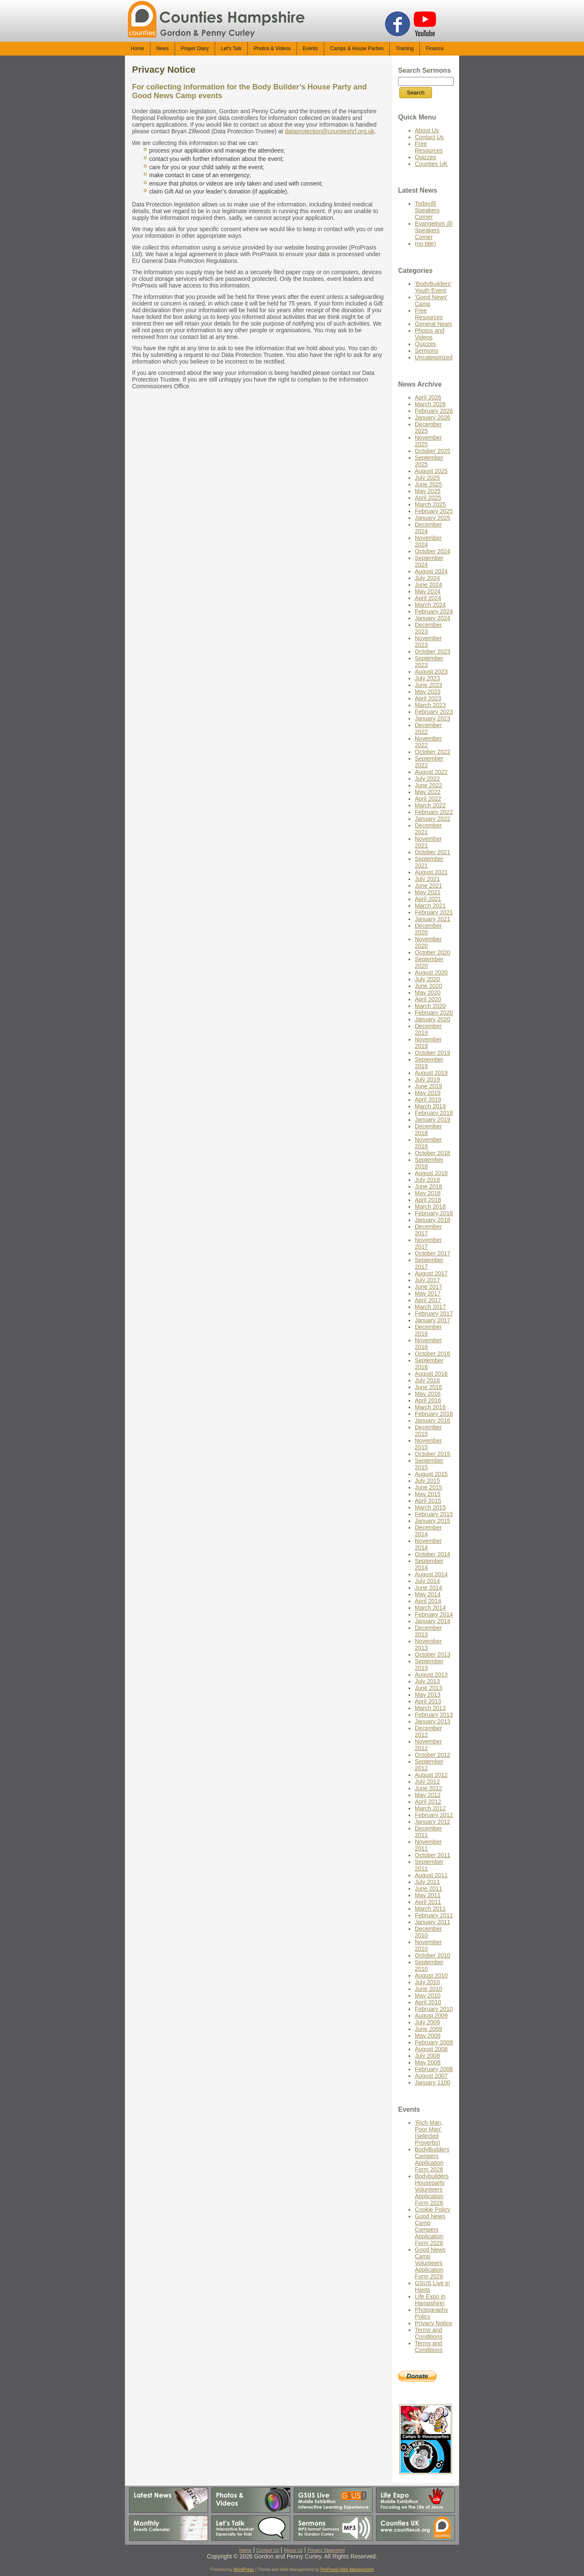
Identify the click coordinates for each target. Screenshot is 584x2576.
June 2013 (428, 1688)
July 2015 (427, 1480)
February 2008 (434, 2069)
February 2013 (434, 1714)
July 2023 (427, 678)
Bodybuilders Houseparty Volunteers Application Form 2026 (432, 2189)
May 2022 (427, 792)
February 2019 (434, 1113)
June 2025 (428, 484)
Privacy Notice (164, 69)
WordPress (244, 2569)
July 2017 (427, 1280)
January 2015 (432, 1520)
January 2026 (432, 417)
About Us (427, 130)
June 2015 (428, 1487)
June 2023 (428, 685)
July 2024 (427, 578)
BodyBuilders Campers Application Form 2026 (432, 2159)
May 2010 (427, 1995)
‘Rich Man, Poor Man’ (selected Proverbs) (428, 2132)
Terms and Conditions (428, 2333)
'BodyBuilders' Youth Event (433, 287)
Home (245, 2550)
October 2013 (432, 1654)
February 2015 (434, 1514)
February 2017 (434, 1313)
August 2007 (431, 2075)
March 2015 (430, 1507)
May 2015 (427, 1494)
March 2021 (430, 905)
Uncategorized (433, 357)
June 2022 (428, 785)
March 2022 (430, 805)
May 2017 (427, 1293)
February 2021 (434, 912)
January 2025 (432, 517)
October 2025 (432, 451)
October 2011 (432, 1855)
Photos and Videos (429, 334)
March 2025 (430, 504)
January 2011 (432, 1922)
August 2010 (431, 1975)
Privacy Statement (326, 2550)
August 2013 (431, 1674)
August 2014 (431, 1574)
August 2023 (431, 671)
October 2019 (432, 1052)
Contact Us (429, 137)
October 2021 (432, 852)
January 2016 (432, 1420)
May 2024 (427, 591)
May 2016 (427, 1393)
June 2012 (428, 1788)
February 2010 (434, 2009)
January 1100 (432, 2082)
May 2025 (427, 491)
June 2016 (428, 1387)
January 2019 (432, 1119)
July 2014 (427, 1581)
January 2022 (432, 818)
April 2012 (428, 1801)
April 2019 (428, 1099)
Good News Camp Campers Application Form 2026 (430, 2229)
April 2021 (428, 899)
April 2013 (428, 1701)
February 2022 (434, 812)
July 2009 (427, 2022)
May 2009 (427, 2035)
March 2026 (430, 404)
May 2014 (427, 1594)
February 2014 (434, 1614)
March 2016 (430, 1407)
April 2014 (428, 1601)
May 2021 (427, 892)
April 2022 (428, 798)
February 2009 (434, 2042)
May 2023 (427, 691)
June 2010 (428, 1988)
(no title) (425, 243)
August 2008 (431, 2049)
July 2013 (427, 1681)
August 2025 (431, 471)
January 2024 (432, 618)
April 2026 (428, 397)
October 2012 (432, 1754)
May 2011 (427, 1895)
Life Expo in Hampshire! (430, 2299)
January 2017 (432, 1320)
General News (433, 324)
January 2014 (432, 1621)
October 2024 (432, 551)
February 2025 (434, 511)
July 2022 (427, 778)
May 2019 (427, 1092)
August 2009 (431, 2015)
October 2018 (432, 1153)
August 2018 (431, 1173)
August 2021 (431, 872)
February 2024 (434, 611)
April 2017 (428, 1300)
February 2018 (434, 1213)
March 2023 (430, 705)
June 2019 (428, 1086)
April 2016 (428, 1400)
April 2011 (428, 1902)
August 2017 (431, 1273)
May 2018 (427, 1193)
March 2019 (430, 1106)
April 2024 (428, 598)
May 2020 (427, 992)
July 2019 (427, 1079)
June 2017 (428, 1286)
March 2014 (430, 1607)
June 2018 (428, 1186)
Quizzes (425, 157)
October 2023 (432, 651)
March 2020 (430, 1006)
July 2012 (427, 1781)
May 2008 (427, 2062)
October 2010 (432, 1955)
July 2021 (427, 879)
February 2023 (434, 711)
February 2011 (434, 1915)
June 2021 (428, 885)
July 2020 (427, 979)
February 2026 (434, 410)
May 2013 (427, 1694)
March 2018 (430, 1206)
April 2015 (428, 1500)
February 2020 (434, 1012)
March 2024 (430, 604)
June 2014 (428, 1587)
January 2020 (432, 1019)
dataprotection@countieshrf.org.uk (329, 131)
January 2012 (432, 1821)
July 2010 (427, 1982)
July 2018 (427, 1179)
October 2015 (432, 1454)
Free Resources (429, 147)
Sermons (426, 350)
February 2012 (434, 1815)
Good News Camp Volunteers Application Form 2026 (430, 2263)
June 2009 (428, 2029)
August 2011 (431, 1875)
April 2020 (428, 999)
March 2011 (430, 1908)
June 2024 (428, 584)
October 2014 (432, 1554)
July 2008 (427, 2055)
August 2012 (431, 1775)
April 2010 (428, 2002)
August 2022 (431, 772)
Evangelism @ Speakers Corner (433, 230)
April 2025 (428, 497)
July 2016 (427, 1380)
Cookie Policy (432, 2209)
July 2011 (427, 1882)
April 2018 (428, 1199)
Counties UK (431, 163)
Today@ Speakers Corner (427, 210)
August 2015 (431, 1474)
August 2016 (431, 1373)
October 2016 (432, 1353)
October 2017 (432, 1253)
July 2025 (427, 477)
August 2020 (431, 972)
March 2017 (430, 1306)
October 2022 (432, 751)
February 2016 (434, 1413)
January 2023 (432, 718)
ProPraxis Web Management (347, 2569)
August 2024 (431, 571)
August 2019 (431, 1072)
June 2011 (428, 1888)
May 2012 (427, 1795)
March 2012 (430, 1808)
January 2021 (432, 919)
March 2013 (430, 1708)
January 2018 (432, 1220)
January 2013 (432, 1721)
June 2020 (428, 986)
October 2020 (432, 952)
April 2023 (428, 698)
